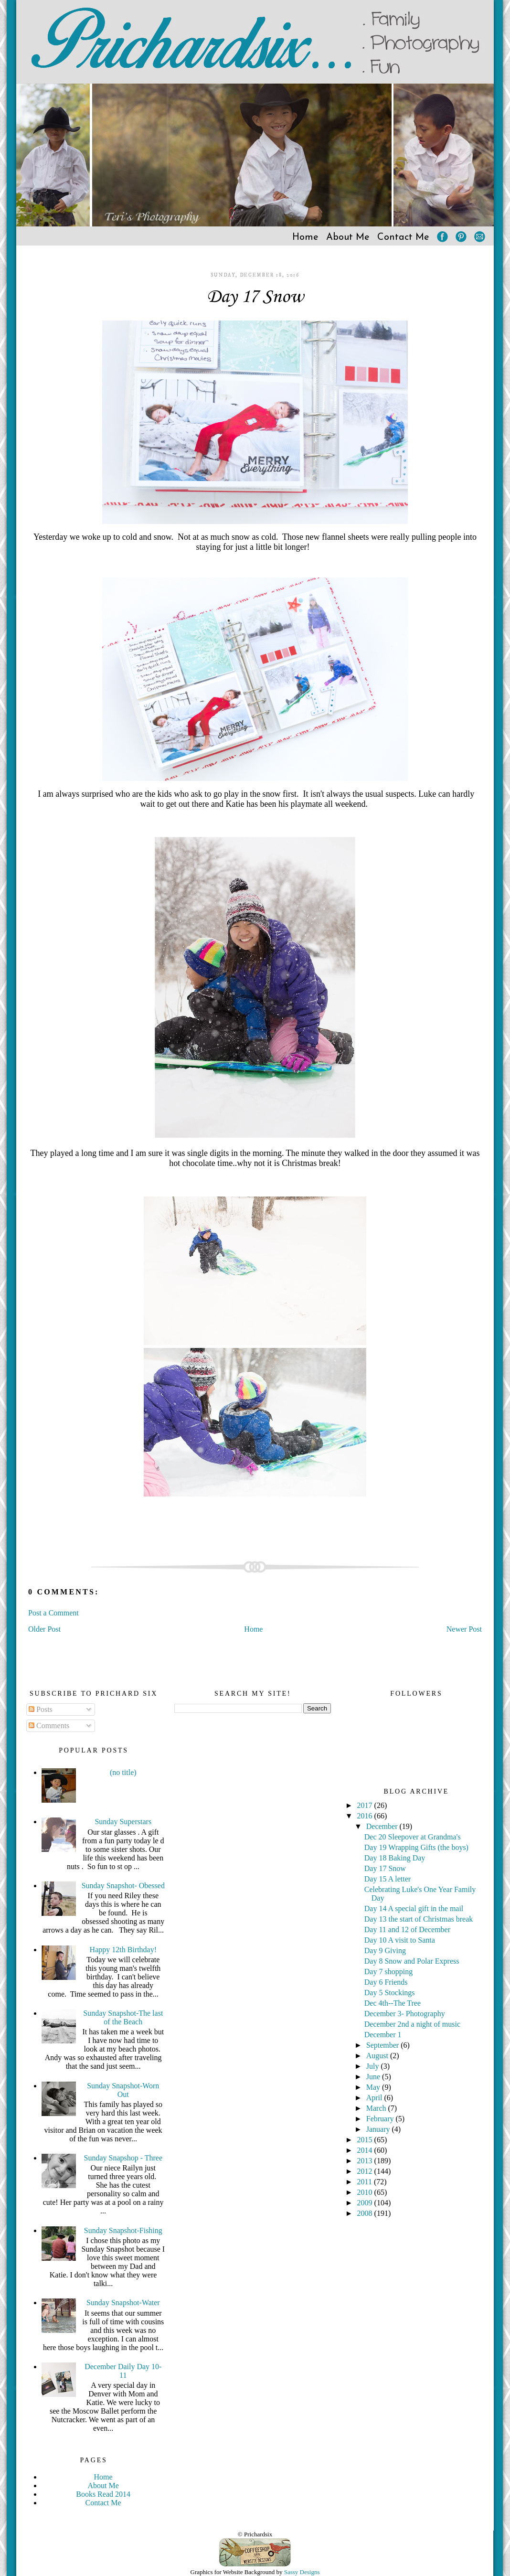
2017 (365, 1805)
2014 (365, 2150)
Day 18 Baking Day (394, 1858)
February (381, 2119)
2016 (365, 1816)
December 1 (383, 2035)
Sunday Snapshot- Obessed (123, 1885)
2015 (365, 2140)
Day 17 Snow (255, 297)
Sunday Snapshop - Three (123, 2158)
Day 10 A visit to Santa (399, 1940)
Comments (49, 1725)
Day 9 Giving (385, 1950)
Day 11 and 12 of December (407, 1929)
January (379, 2129)
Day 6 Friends (386, 1982)
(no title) (123, 1772)
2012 (365, 2171)
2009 (365, 2203)
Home (305, 237)
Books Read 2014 (103, 2494)
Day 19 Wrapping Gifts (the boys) (416, 1847)
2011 (365, 2182)
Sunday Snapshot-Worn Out (123, 2090)
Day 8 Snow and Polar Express (411, 1961)
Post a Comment (53, 1613)
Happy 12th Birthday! (123, 1949)
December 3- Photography (404, 2013)
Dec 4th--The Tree (392, 2003)
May (374, 2087)
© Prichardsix (255, 2534)
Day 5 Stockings (389, 1992)
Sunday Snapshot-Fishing (123, 2230)
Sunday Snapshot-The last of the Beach (123, 2017)
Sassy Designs (302, 2572)
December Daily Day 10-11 (123, 2370)
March (377, 2108)
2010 (365, 2192)
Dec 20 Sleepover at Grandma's (412, 1837)
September (383, 2045)
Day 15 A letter (387, 1879)
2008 (365, 2213)
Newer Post (464, 1629)
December (383, 1826)
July (373, 2066)
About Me (348, 237)
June (374, 2077)
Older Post (44, 1629)
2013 (365, 2161)
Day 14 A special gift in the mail (414, 1908)
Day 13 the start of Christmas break (418, 1919)
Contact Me (403, 237)
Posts (41, 1709)
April (375, 2098)
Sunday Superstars (123, 1821)
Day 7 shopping (388, 1971)
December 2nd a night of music (412, 2024)
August (378, 2056)
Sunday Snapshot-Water (123, 2302)
